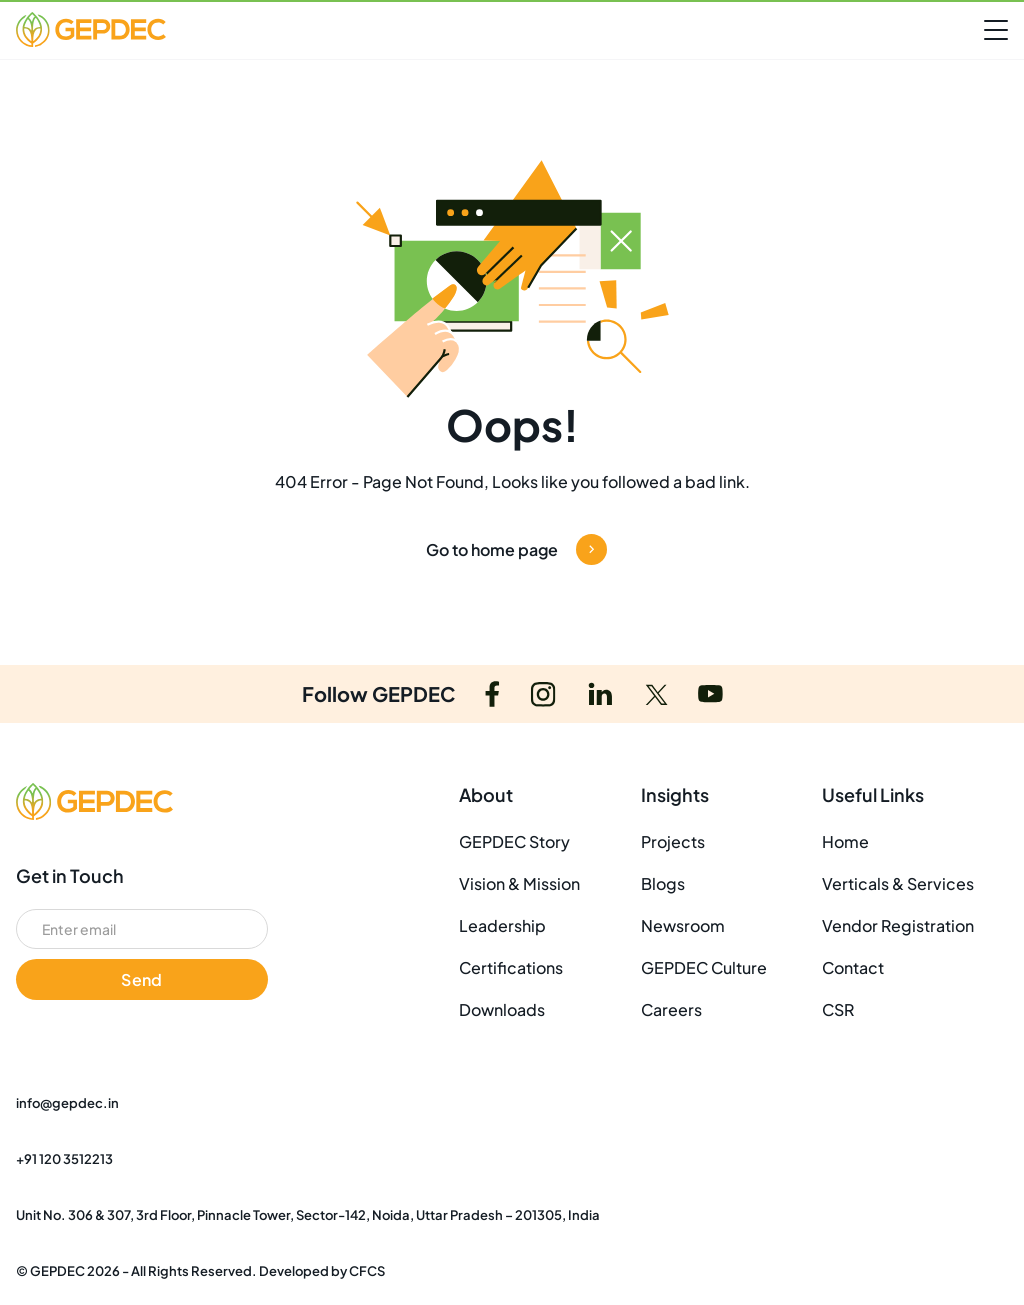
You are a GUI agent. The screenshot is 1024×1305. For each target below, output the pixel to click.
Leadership (502, 925)
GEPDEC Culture (704, 967)
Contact (853, 967)
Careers (671, 1009)
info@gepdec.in (67, 1103)
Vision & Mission (519, 883)
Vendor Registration (898, 925)
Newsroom (683, 925)
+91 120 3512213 (64, 1159)
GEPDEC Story (514, 841)
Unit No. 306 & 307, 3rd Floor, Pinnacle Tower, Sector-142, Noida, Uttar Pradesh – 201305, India (308, 1215)
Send (141, 979)
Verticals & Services (898, 883)
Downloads (502, 1009)
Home (845, 841)
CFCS (367, 1271)
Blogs (663, 883)
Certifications (511, 967)
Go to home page (516, 549)
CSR (838, 1009)
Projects (673, 841)
